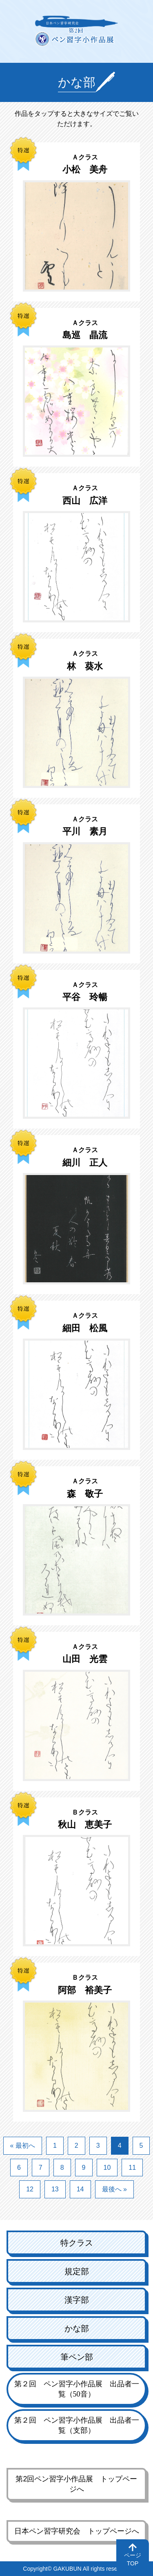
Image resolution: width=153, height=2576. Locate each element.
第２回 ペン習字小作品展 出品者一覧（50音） (76, 2389)
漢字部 (76, 2299)
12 (29, 2189)
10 (107, 2167)
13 (55, 2189)
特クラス (76, 2242)
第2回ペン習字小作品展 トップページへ (76, 2484)
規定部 (76, 2271)
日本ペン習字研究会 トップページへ (76, 2531)
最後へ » (114, 2189)
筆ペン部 (76, 2356)
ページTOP (132, 2559)
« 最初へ (22, 2145)
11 (132, 2167)
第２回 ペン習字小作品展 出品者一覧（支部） (76, 2425)
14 (80, 2189)
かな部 (76, 2328)
